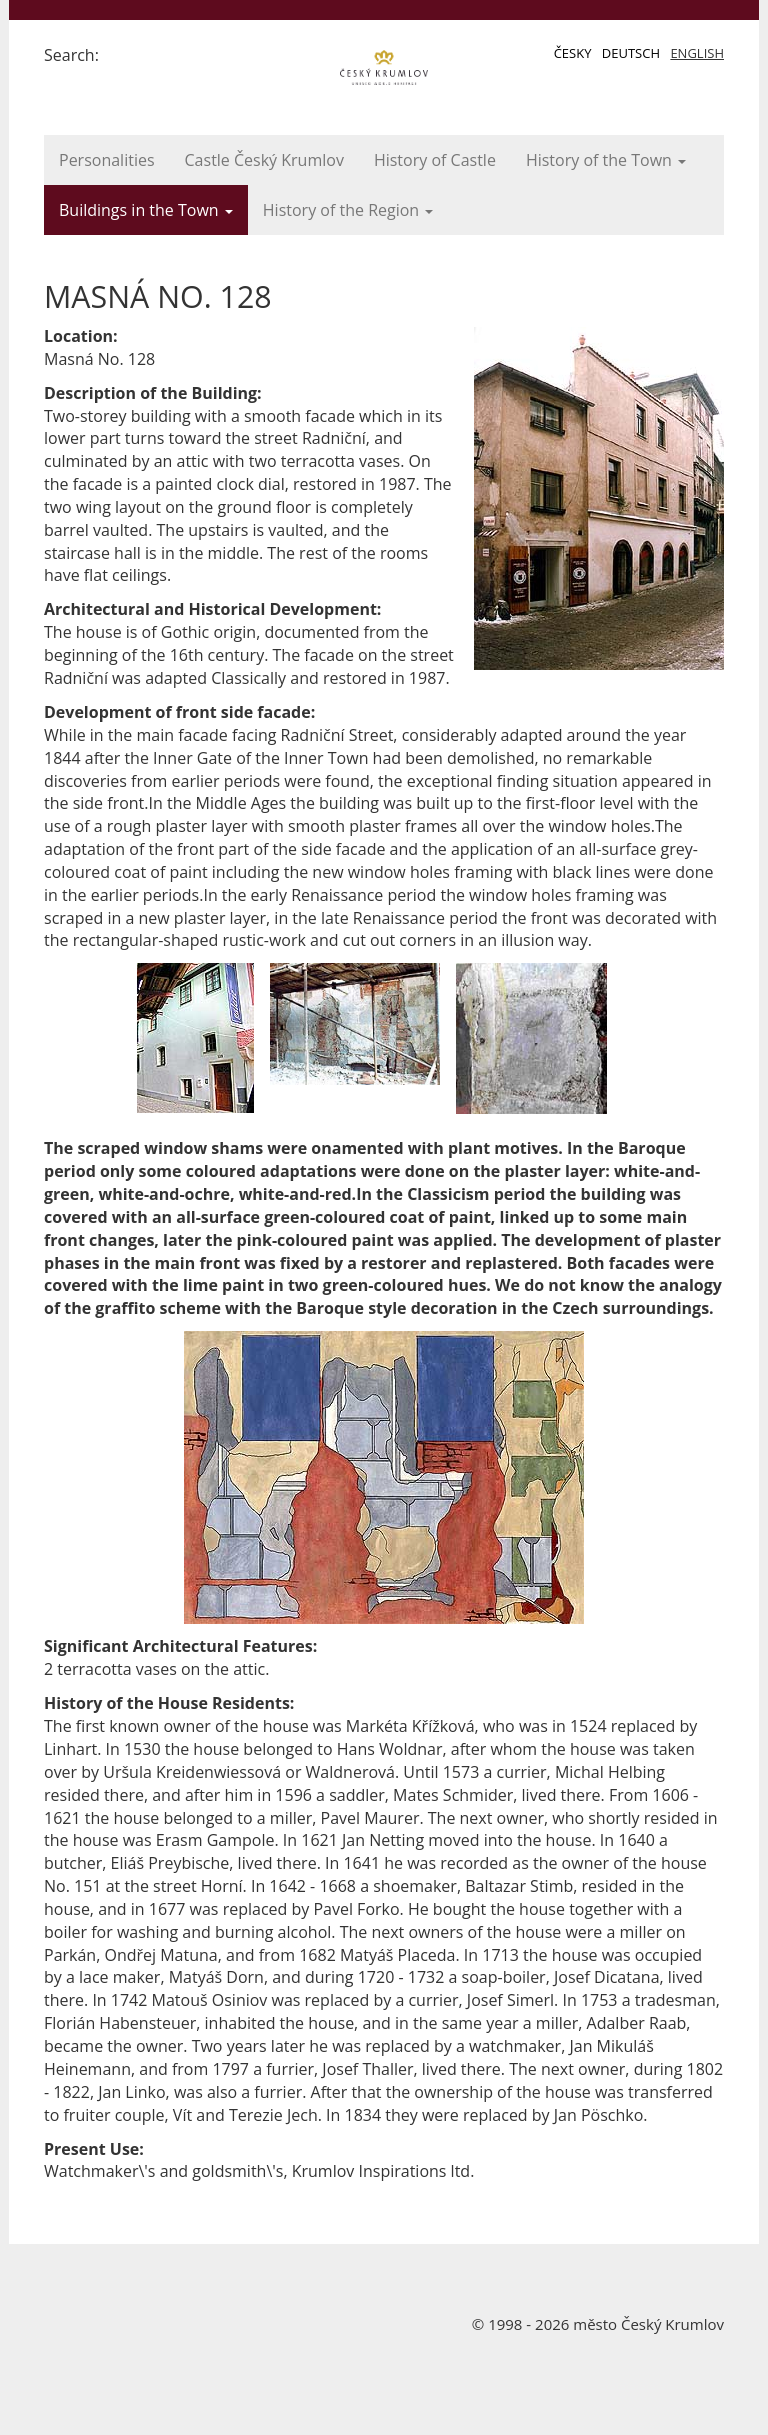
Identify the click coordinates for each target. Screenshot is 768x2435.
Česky (573, 53)
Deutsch (631, 53)
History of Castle (435, 160)
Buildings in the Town (146, 210)
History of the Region (348, 210)
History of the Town (606, 160)
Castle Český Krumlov (264, 160)
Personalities (107, 160)
